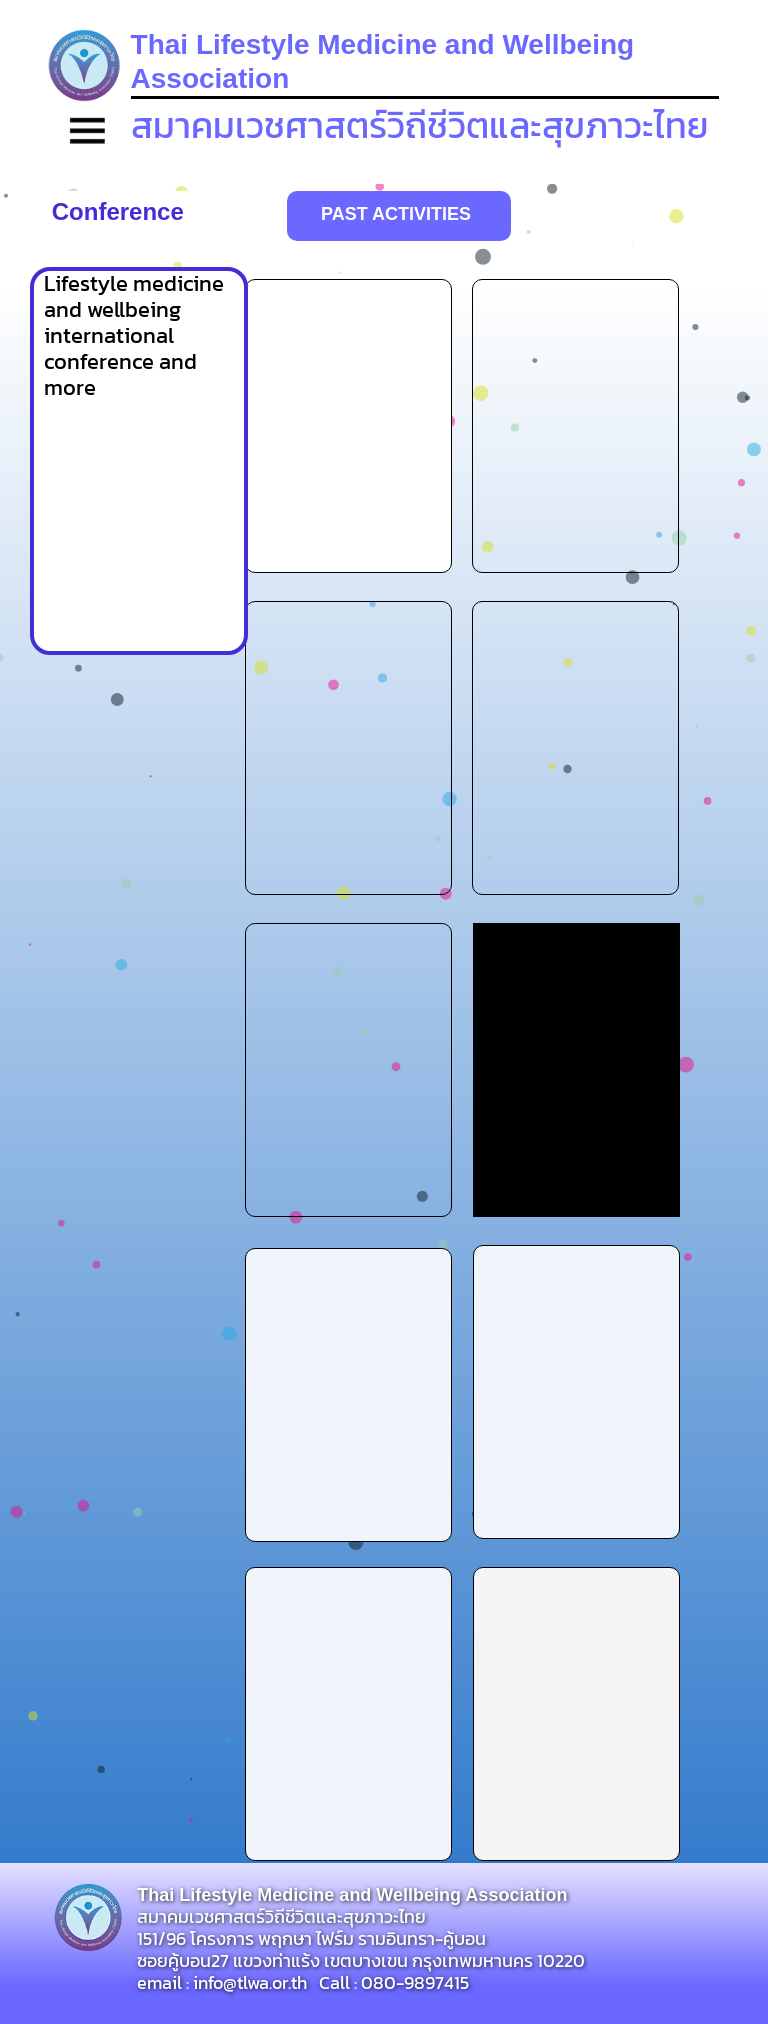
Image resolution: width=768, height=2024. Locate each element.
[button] (88, 133)
